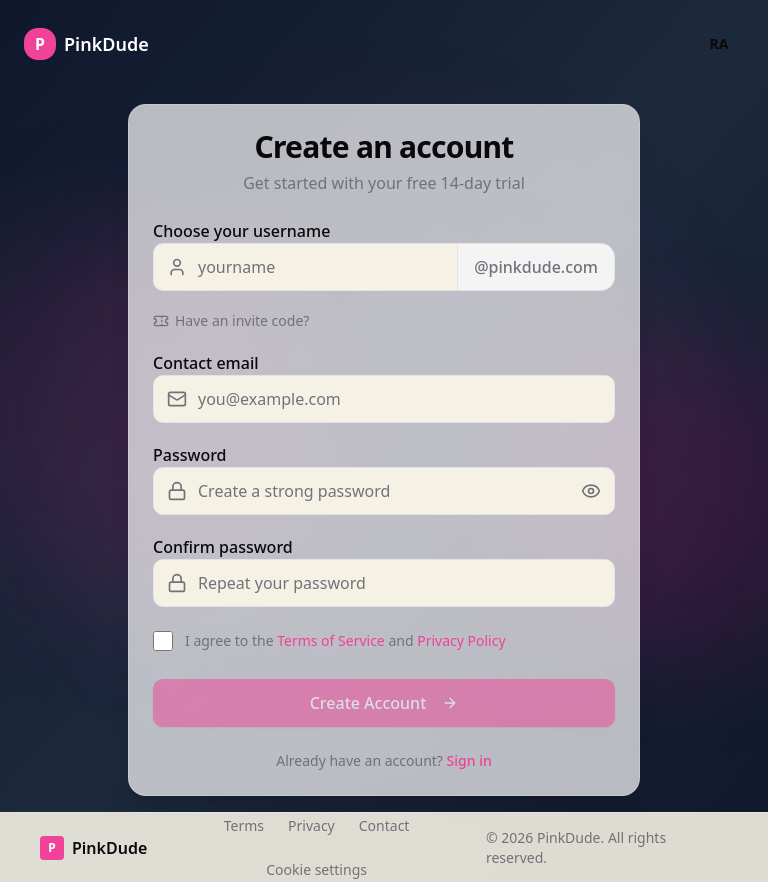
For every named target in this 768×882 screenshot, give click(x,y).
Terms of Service (331, 640)
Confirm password (223, 547)
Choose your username (241, 231)
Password (190, 455)
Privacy (311, 825)
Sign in (469, 760)
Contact (384, 825)
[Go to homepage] (86, 44)
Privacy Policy (461, 640)
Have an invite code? (231, 320)
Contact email (206, 363)
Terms (244, 825)
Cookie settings (316, 869)
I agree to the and (345, 640)
